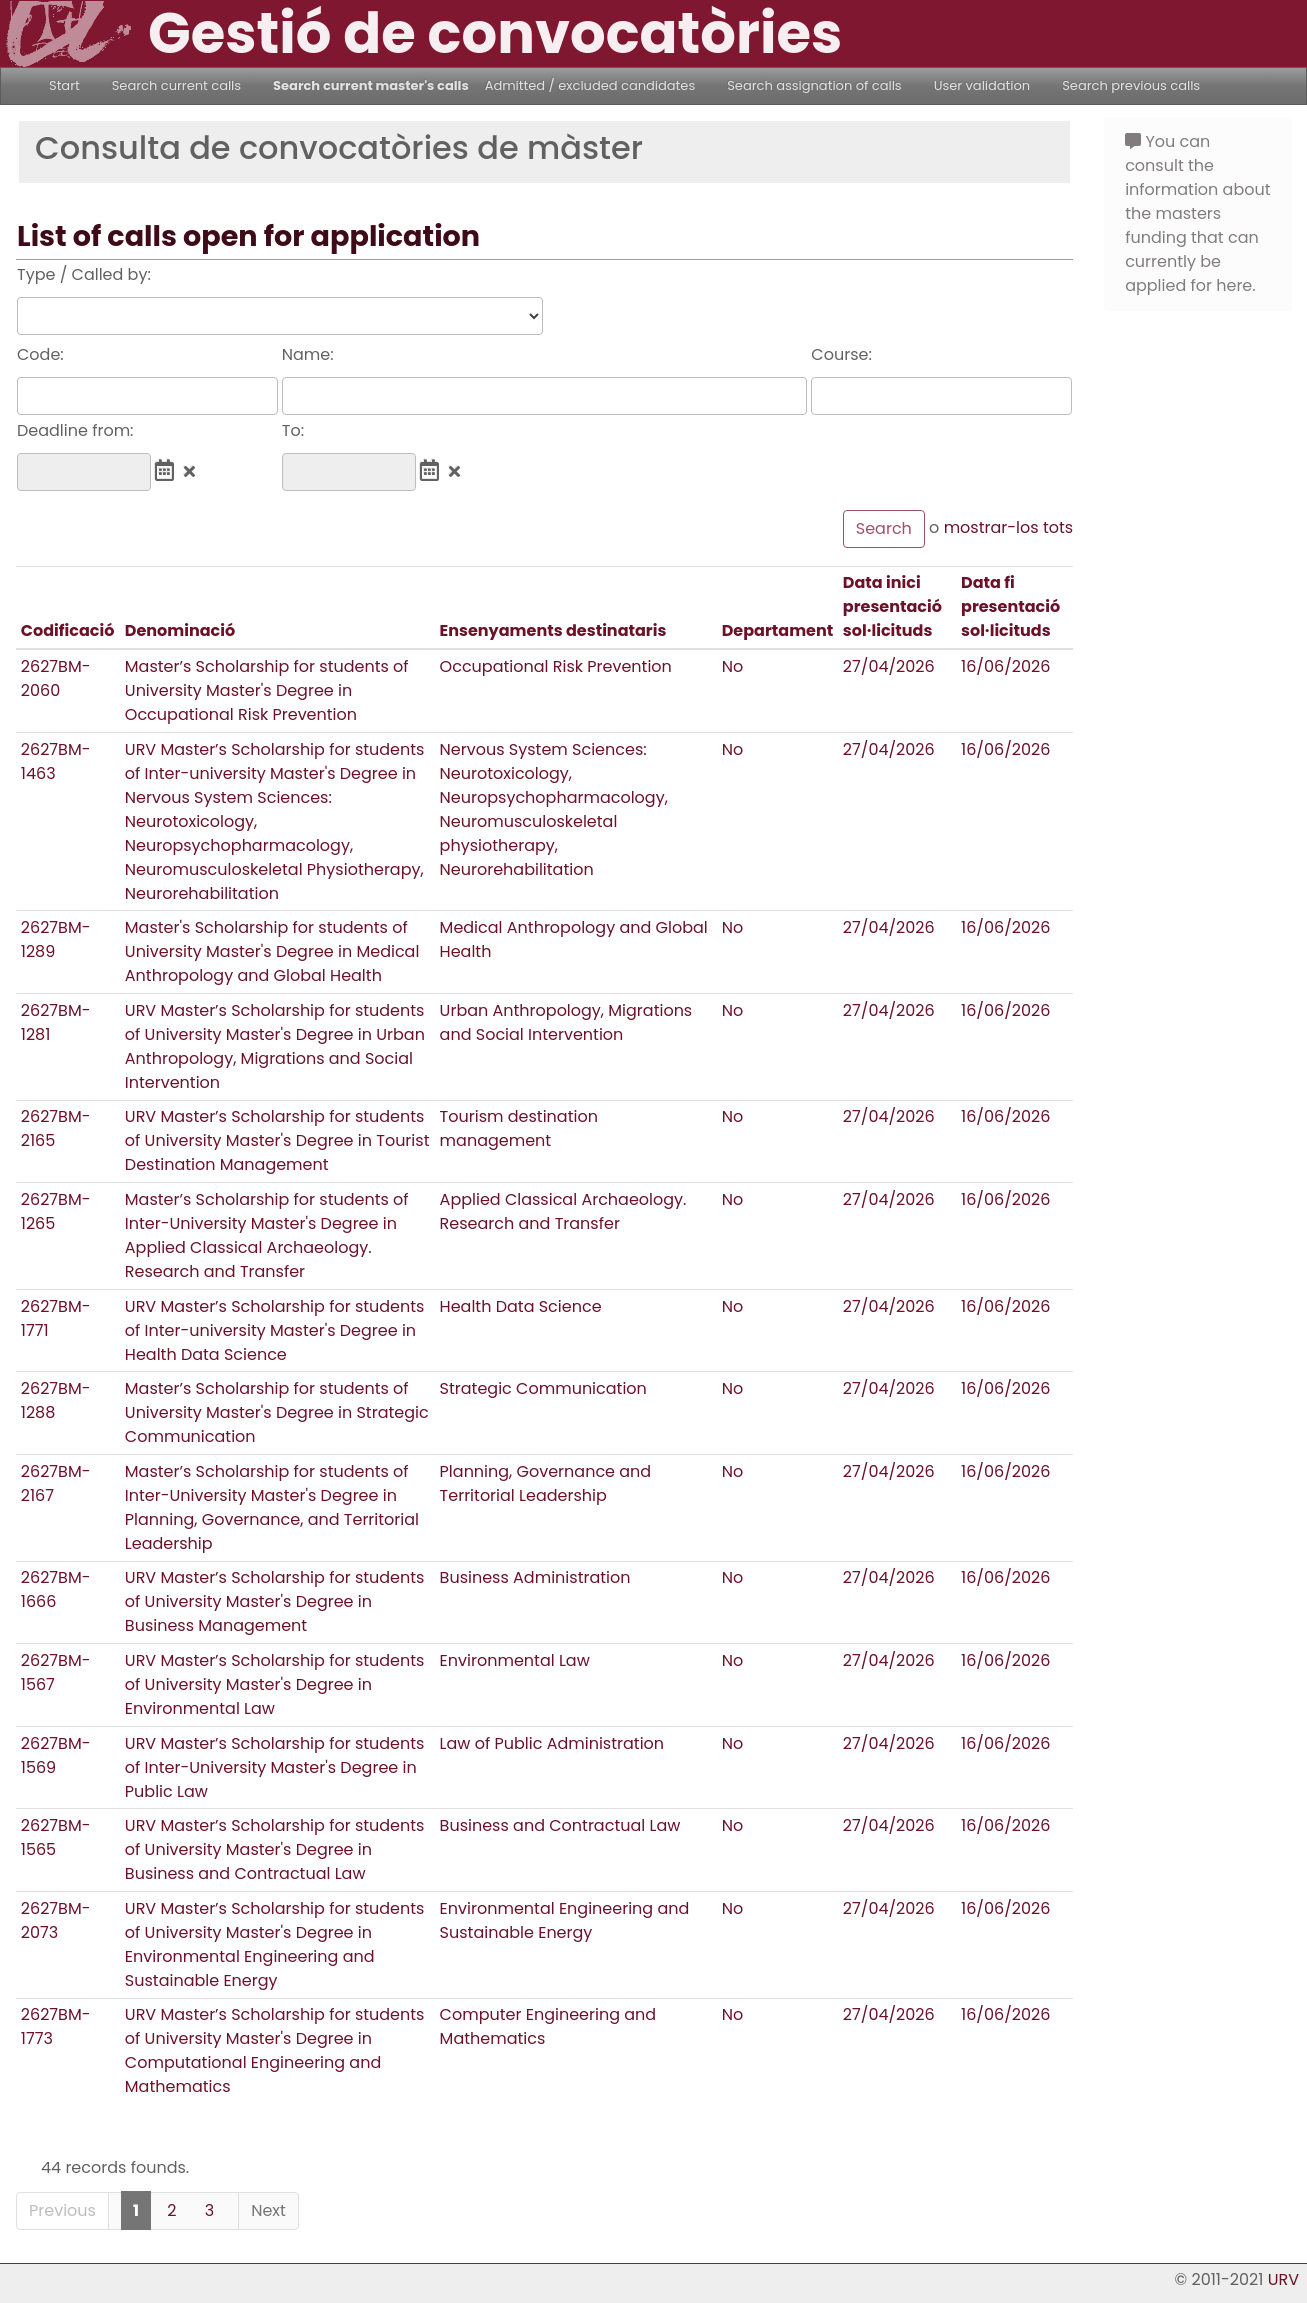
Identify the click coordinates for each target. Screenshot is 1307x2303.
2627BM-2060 (56, 678)
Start (64, 85)
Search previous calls (1131, 85)
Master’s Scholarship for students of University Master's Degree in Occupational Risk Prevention (267, 690)
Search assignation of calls (814, 85)
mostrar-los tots (1009, 527)
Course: (841, 354)
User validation (982, 85)
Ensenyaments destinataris (553, 630)
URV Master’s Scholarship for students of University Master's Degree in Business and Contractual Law (275, 1849)
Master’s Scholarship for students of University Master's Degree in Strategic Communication (277, 1412)
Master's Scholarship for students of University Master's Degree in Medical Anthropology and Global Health (272, 951)
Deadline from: (75, 430)
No (733, 666)
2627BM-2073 (56, 1920)
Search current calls (176, 85)
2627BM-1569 (56, 1755)
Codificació (68, 630)
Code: (40, 354)
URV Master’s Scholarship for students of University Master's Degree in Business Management (275, 1601)
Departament (778, 630)
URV (1283, 2279)
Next (268, 2210)
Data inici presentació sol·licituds (892, 606)
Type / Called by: (84, 274)
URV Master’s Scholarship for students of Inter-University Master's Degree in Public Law (275, 1767)
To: (293, 430)
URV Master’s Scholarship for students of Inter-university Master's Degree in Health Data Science (275, 1330)
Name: (308, 354)
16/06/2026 (1005, 666)
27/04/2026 (889, 666)
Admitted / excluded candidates (590, 85)
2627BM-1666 (56, 1589)
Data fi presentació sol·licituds (1010, 606)
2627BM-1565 (56, 1837)
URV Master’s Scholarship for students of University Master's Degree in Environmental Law (275, 1684)
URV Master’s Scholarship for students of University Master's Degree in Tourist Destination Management (277, 1140)
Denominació (180, 630)
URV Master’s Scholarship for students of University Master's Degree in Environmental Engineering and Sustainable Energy (275, 1944)
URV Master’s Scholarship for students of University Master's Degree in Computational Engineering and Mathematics (275, 2050)
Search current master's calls (371, 85)
